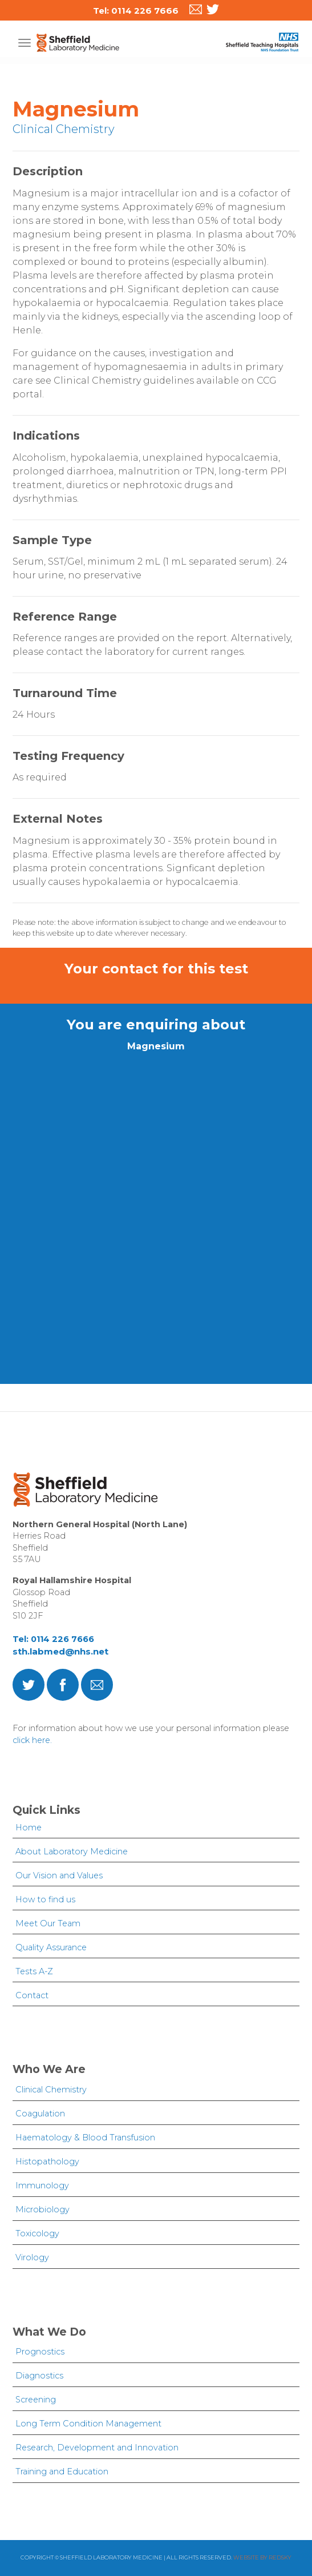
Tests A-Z (34, 1971)
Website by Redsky (262, 2557)
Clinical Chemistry (51, 2089)
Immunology (42, 2185)
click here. (32, 1740)
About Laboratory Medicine (71, 1851)
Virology (32, 2257)
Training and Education (61, 2471)
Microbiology (42, 2209)
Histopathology (47, 2161)
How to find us (45, 1899)
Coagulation (40, 2113)
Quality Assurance (51, 1947)
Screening (35, 2399)
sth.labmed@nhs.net (60, 1651)
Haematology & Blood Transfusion (85, 2137)
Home (28, 1827)
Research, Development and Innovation (97, 2447)
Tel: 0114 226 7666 (53, 1639)
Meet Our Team (47, 1923)
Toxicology (37, 2233)
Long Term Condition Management (88, 2423)
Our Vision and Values (59, 1875)
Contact (31, 1995)
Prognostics (39, 2351)
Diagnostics (39, 2375)
